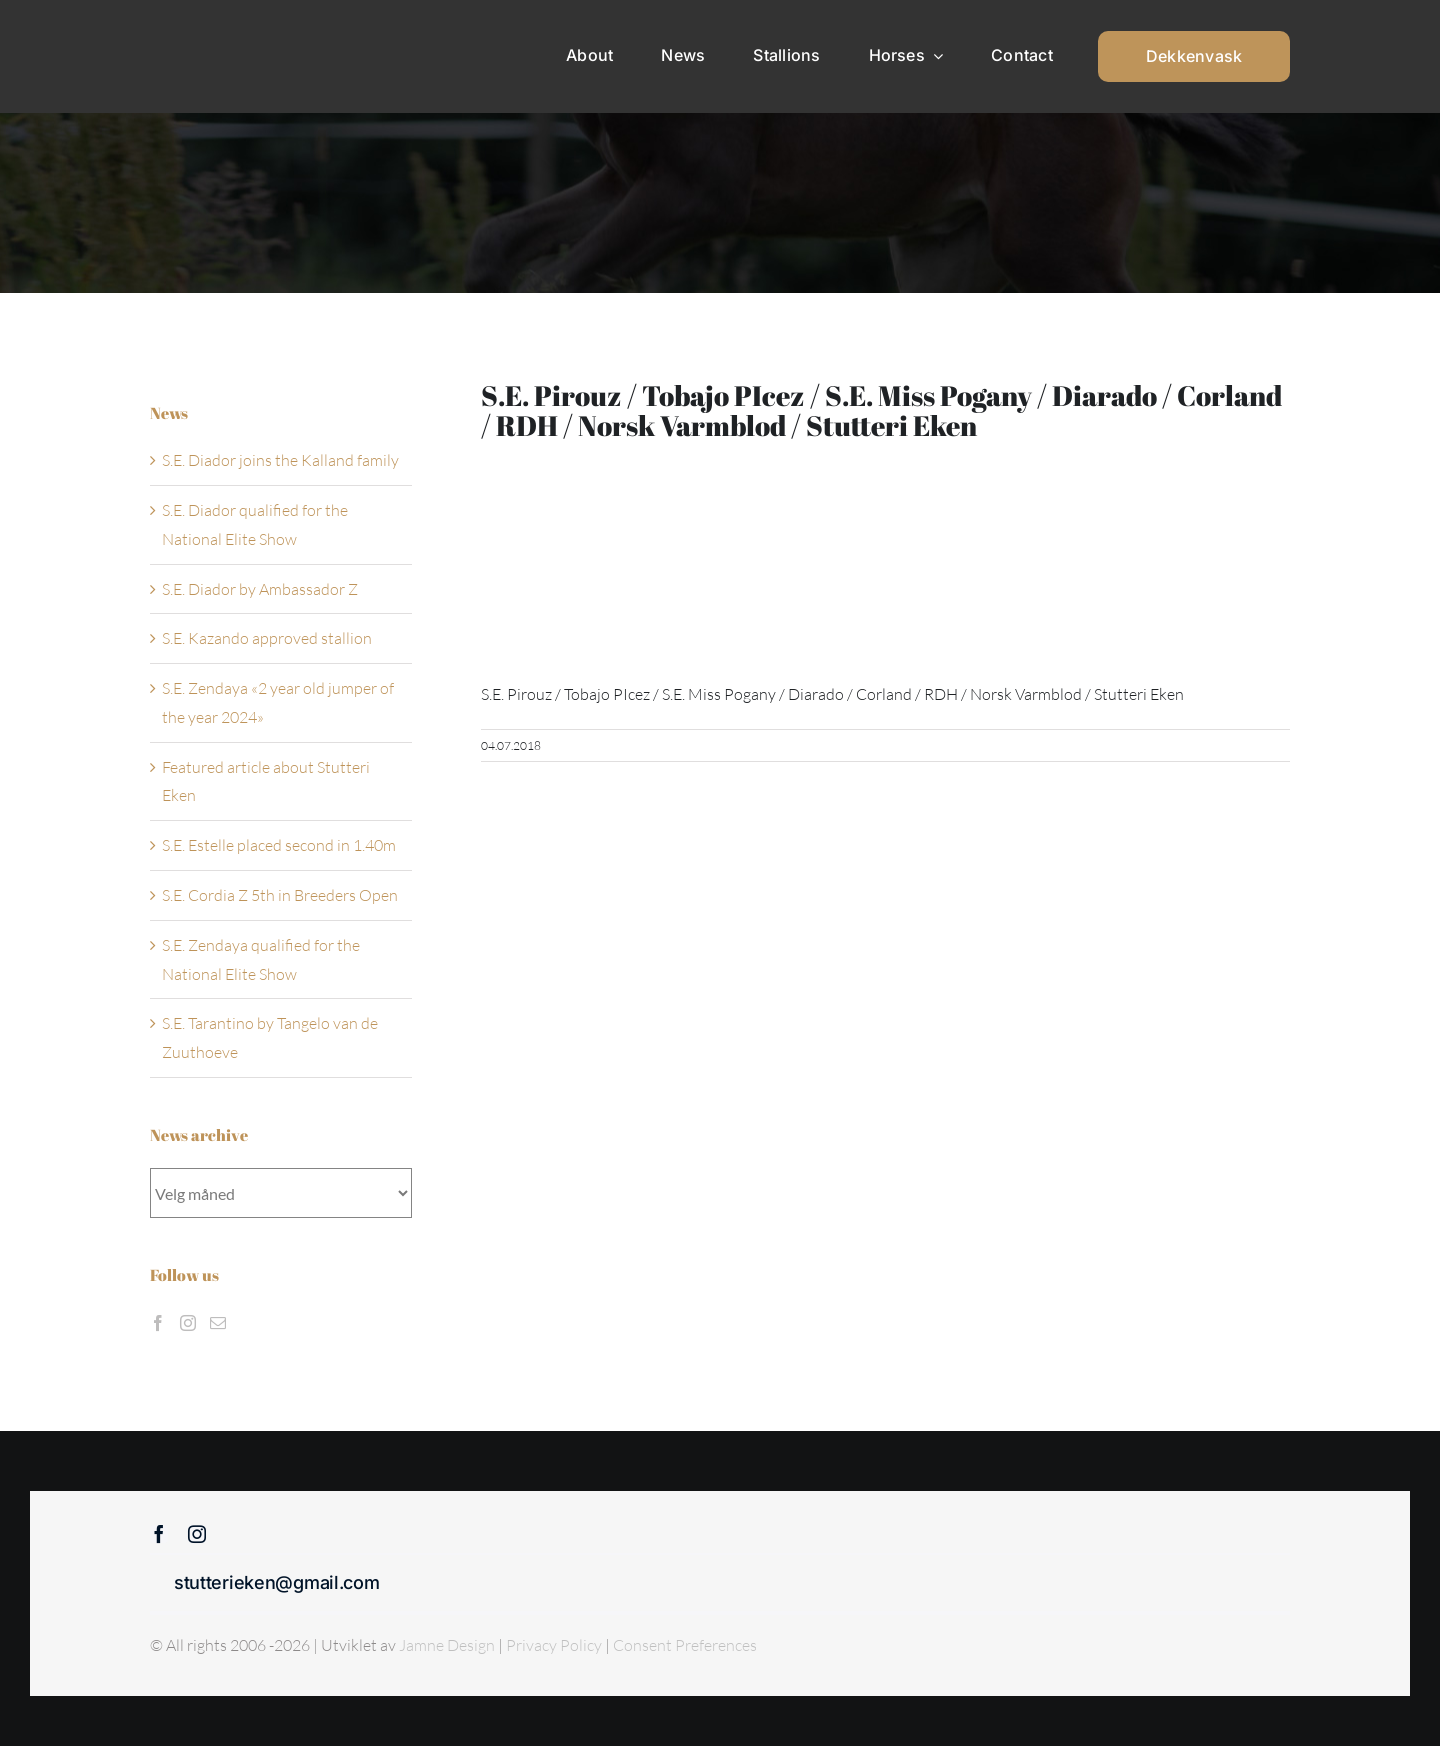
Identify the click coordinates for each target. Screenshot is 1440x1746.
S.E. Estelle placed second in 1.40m (279, 845)
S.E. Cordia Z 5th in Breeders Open (280, 895)
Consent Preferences (685, 1645)
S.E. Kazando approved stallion (267, 638)
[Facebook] (158, 1323)
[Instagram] (188, 1323)
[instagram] (197, 1534)
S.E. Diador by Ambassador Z (260, 589)
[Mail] (218, 1323)
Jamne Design (447, 1645)
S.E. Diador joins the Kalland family (280, 460)
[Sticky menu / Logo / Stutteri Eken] (201, 30)
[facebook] (159, 1534)
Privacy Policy (555, 1645)
